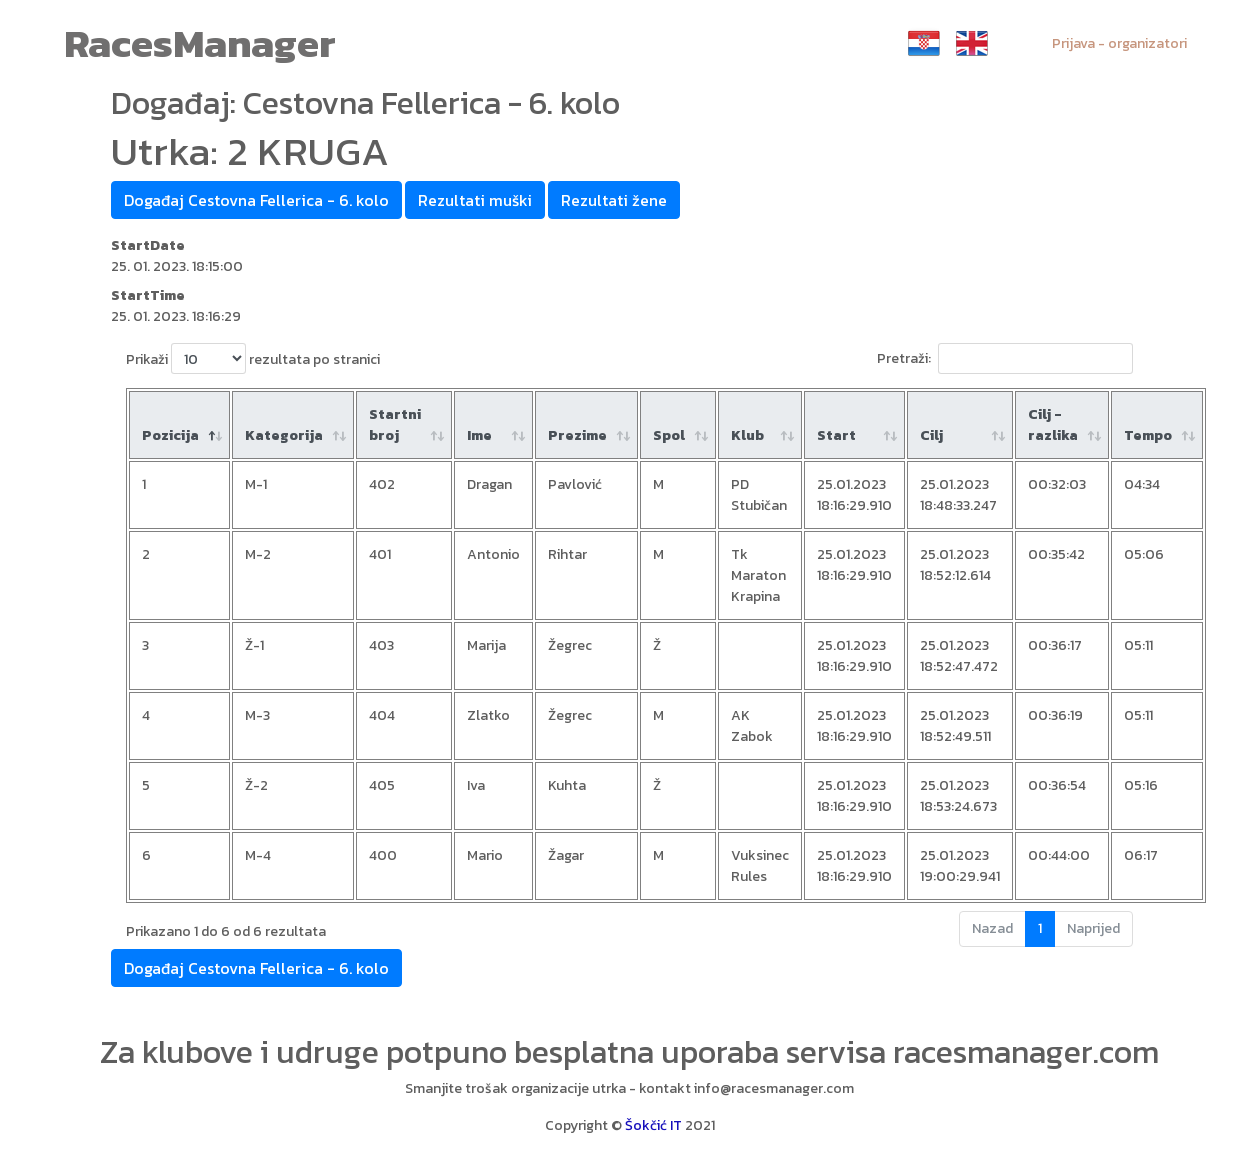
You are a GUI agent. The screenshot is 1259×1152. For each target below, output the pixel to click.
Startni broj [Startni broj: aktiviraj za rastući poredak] (395, 425)
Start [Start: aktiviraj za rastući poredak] (836, 435)
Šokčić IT (653, 1125)
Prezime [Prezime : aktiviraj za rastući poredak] (577, 435)
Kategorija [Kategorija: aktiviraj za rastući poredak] (284, 435)
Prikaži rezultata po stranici (253, 358)
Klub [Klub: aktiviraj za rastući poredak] (747, 435)
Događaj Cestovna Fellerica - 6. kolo (256, 200)
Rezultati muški (475, 200)
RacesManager (200, 43)
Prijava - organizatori (1119, 43)
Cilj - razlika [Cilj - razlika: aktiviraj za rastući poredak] (1053, 425)
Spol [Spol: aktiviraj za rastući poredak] (669, 435)
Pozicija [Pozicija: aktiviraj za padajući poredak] (170, 435)
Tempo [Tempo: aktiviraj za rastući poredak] (1148, 435)
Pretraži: (1005, 358)
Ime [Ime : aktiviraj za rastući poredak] (479, 435)
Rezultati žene (614, 200)
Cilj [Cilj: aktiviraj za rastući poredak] (931, 435)
